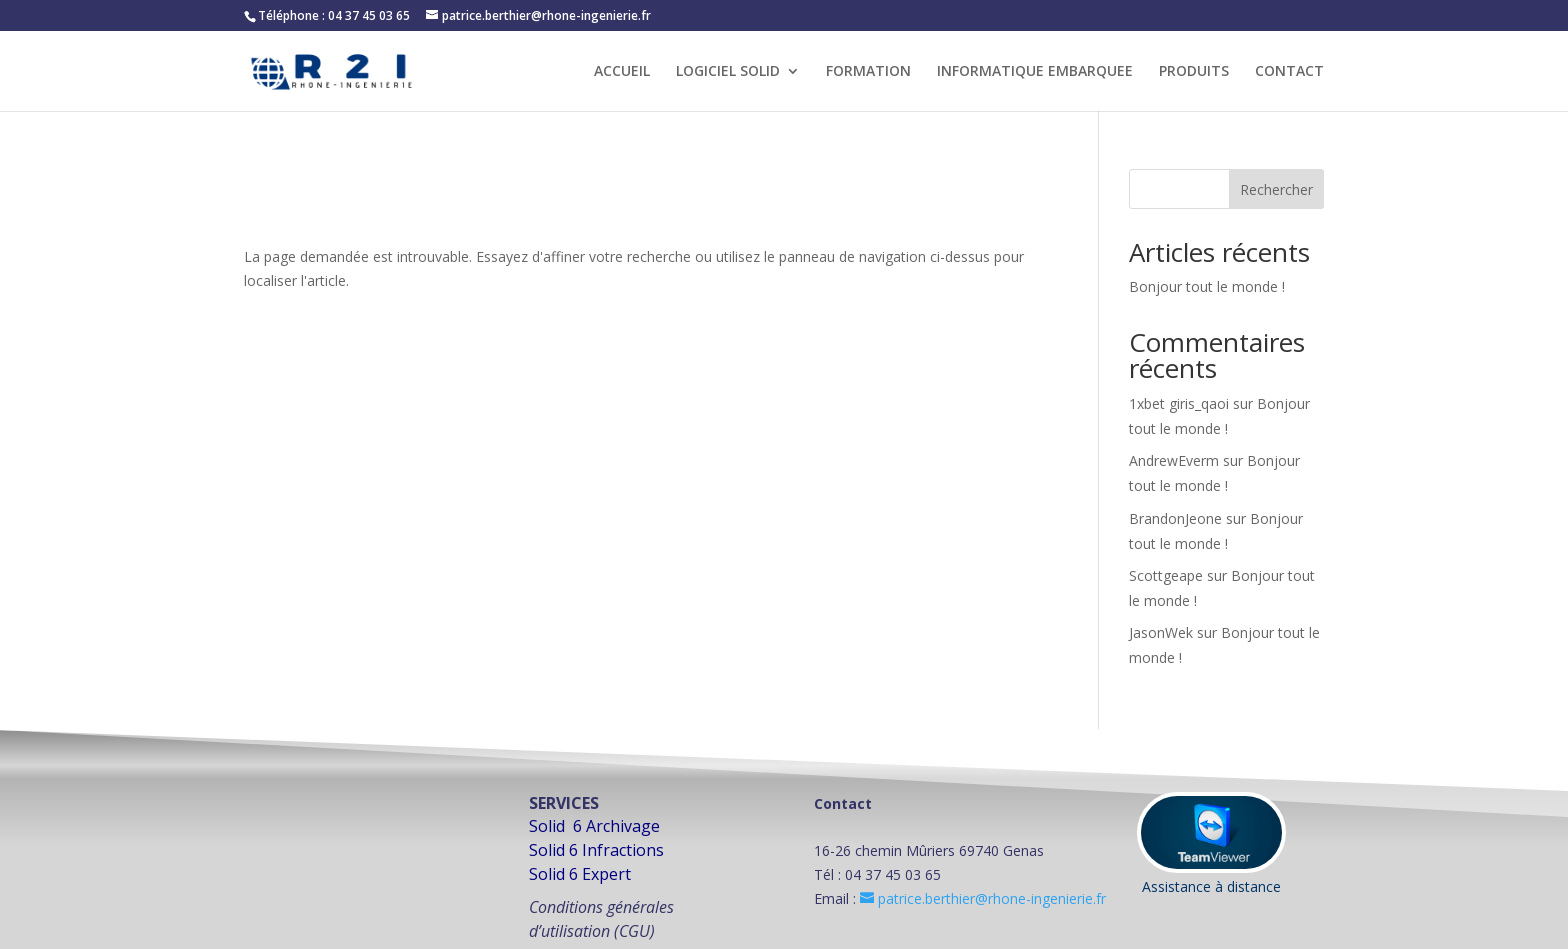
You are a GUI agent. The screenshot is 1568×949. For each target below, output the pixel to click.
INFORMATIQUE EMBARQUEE (1035, 72)
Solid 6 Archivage (594, 826)
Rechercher (1276, 189)
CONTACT (1289, 72)
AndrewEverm (1174, 460)
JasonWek (1161, 632)
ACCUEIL (622, 72)
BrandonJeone (1175, 518)
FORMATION (868, 72)
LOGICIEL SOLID (728, 72)
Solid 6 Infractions (596, 850)
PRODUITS (1194, 72)
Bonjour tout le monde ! (1207, 286)
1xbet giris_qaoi (1179, 403)
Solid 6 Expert (580, 874)
